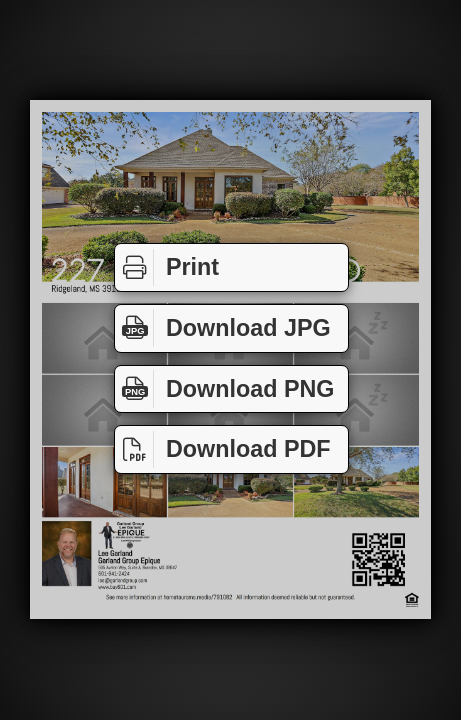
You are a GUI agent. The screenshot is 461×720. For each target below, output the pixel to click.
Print (167, 267)
